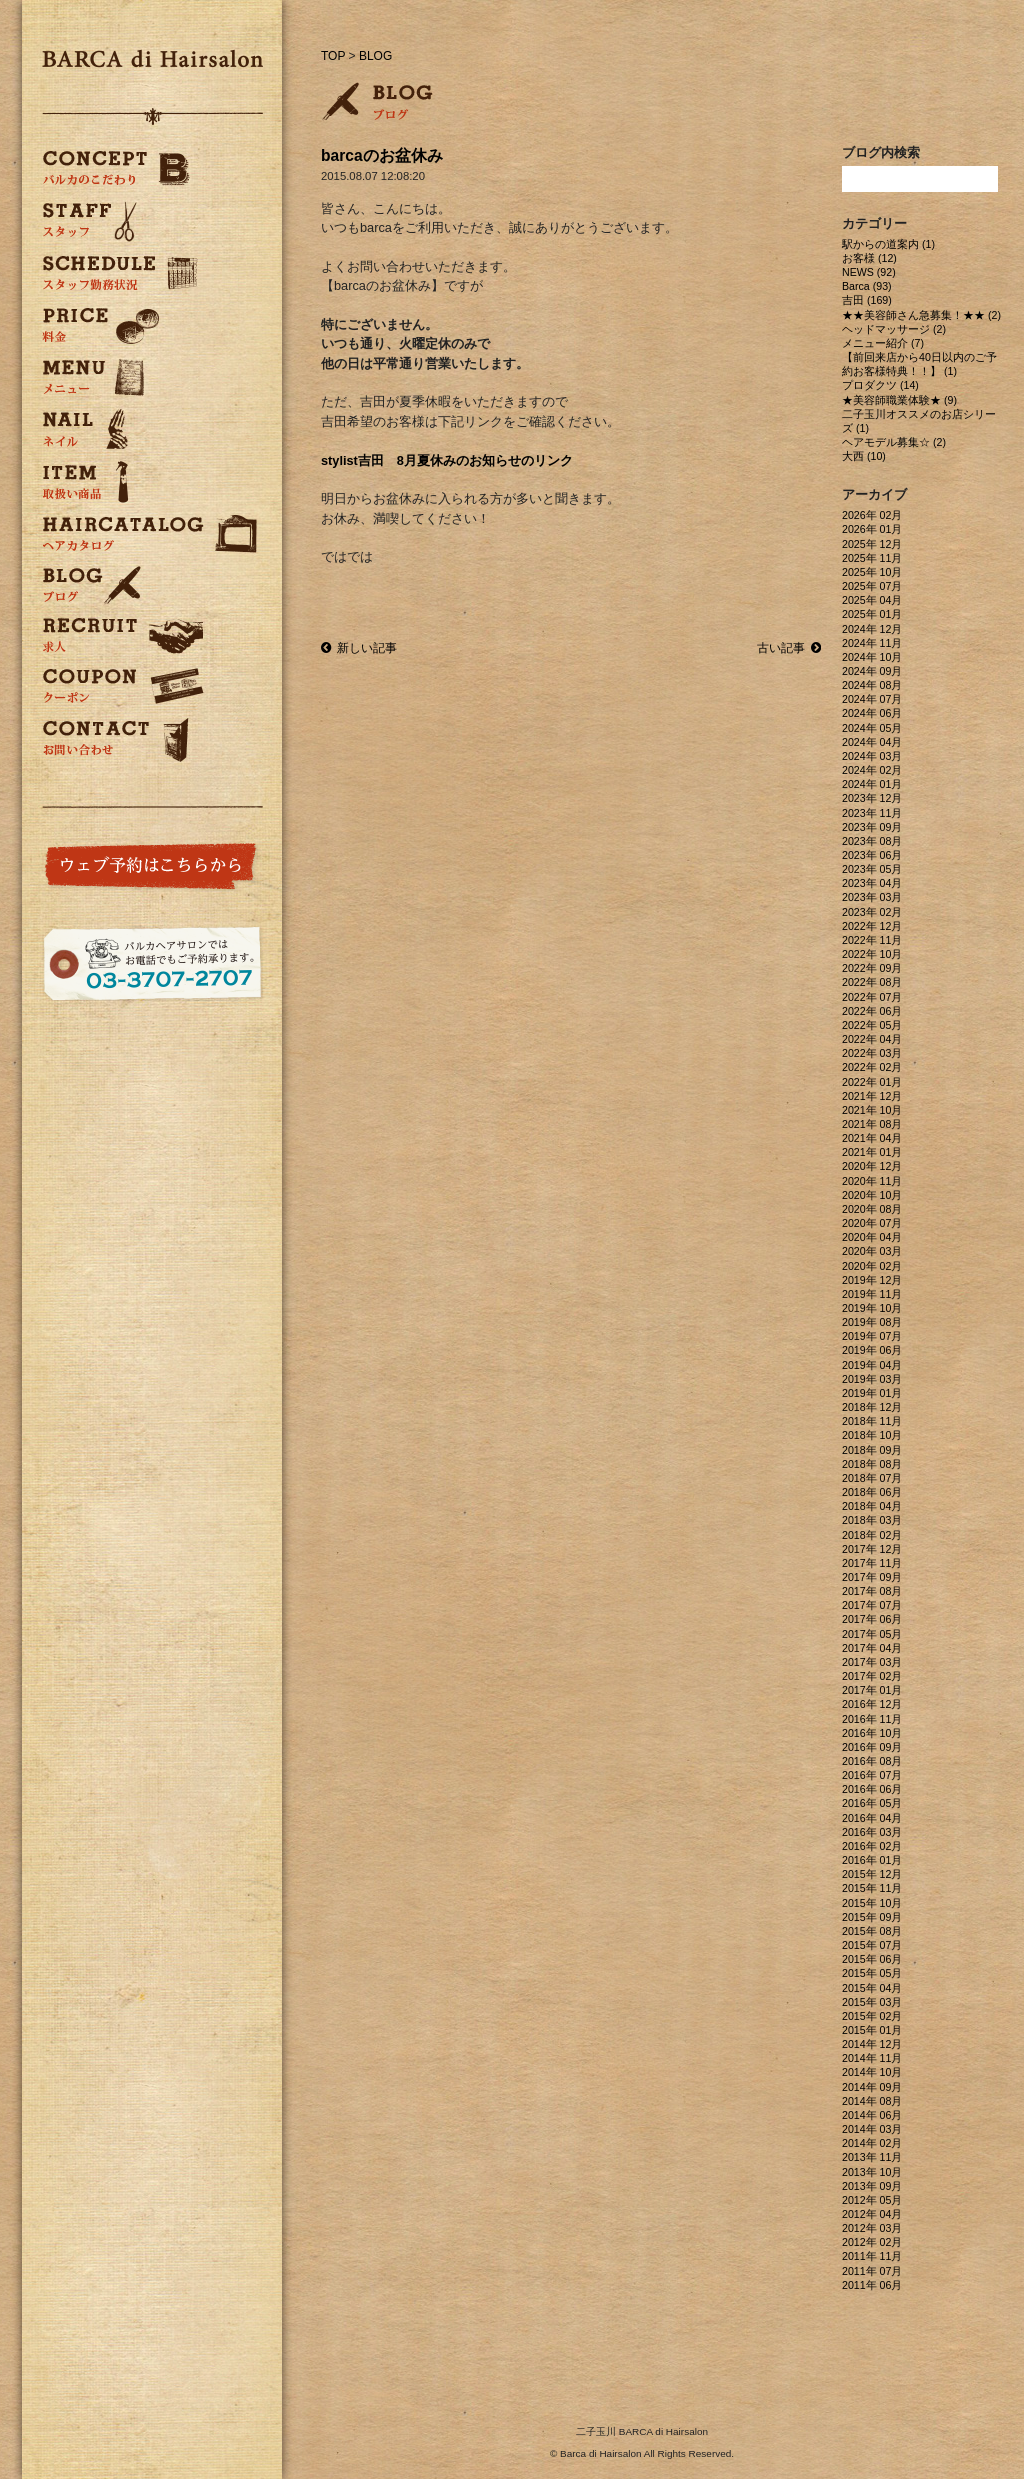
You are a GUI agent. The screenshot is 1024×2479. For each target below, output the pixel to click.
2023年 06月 (872, 855)
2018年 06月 (872, 1492)
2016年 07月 (872, 1775)
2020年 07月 (872, 1223)
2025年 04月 (872, 600)
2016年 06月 (872, 1789)
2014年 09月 (872, 2087)
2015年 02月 (872, 2016)
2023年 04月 (872, 883)
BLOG (375, 56)
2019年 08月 (872, 1322)
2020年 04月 (872, 1237)
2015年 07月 (872, 1945)
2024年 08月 (872, 685)
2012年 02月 (872, 2242)
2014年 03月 (872, 2129)
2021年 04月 (872, 1138)
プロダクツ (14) (880, 385)
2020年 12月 (872, 1166)
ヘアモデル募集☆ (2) (894, 442)
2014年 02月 (872, 2143)
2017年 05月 (872, 1634)
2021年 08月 (872, 1124)
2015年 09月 (872, 1917)
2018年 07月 (872, 1478)
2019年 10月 (872, 1308)
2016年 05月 (872, 1803)
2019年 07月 (872, 1336)
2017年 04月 (872, 1648)
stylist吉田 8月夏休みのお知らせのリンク (447, 460)
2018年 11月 (872, 1421)
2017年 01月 (872, 1690)
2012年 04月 (872, 2214)
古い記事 (789, 648)
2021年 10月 (872, 1110)
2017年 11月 (872, 1563)
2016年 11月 (872, 1719)
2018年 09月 (872, 1450)
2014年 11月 (872, 2058)
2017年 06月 (872, 1619)
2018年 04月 (872, 1506)
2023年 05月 (872, 869)
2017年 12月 (872, 1549)
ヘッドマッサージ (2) (894, 329)
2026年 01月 (872, 529)
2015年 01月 (872, 2030)
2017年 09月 (872, 1577)
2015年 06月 (872, 1959)
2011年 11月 (872, 2256)
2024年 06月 (872, 713)
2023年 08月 (872, 841)
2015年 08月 (872, 1931)
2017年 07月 (872, 1605)
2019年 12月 (872, 1280)
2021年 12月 (872, 1096)
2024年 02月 (872, 770)
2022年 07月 (872, 997)
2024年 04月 (872, 742)
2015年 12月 (872, 1874)
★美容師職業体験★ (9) (899, 400)
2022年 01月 (872, 1082)
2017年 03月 (872, 1662)
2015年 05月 (872, 1973)
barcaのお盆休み (382, 155)
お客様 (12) (869, 258)
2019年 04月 (872, 1365)
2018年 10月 (872, 1435)
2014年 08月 (872, 2101)
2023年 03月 (872, 897)
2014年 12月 (872, 2044)
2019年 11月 (872, 1294)
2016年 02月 (872, 1846)
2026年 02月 (872, 515)
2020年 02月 (872, 1266)
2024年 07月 (872, 699)
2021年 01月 (872, 1152)
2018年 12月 (872, 1407)
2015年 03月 (872, 2002)
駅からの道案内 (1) (888, 244)
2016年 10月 (872, 1733)
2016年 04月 (872, 1818)
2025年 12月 (872, 544)
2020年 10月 (872, 1195)
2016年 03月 (872, 1832)
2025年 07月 (872, 586)
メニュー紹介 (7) (883, 343)
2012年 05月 (872, 2200)
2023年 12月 (872, 798)
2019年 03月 (872, 1379)
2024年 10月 (872, 657)
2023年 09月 (872, 827)
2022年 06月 (872, 1011)
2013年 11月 (872, 2157)
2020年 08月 (872, 1209)
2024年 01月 (872, 784)
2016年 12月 (872, 1704)
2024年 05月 (872, 728)
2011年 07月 (872, 2271)
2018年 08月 (872, 1464)
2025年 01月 (872, 614)
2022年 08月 (872, 982)
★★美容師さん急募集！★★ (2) (921, 315)
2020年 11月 (872, 1181)
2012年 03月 (872, 2228)
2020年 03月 (872, 1251)
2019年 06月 (872, 1350)
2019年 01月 (872, 1393)
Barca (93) (867, 286)
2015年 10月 (872, 1903)
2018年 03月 (872, 1520)
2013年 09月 (872, 2186)
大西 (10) (864, 456)
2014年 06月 (872, 2115)
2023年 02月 (872, 912)
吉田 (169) (867, 300)
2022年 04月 (872, 1039)
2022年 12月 (872, 926)
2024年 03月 (872, 756)
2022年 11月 (872, 940)
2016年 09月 (872, 1747)
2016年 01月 (872, 1860)
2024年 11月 (872, 643)
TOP (333, 56)
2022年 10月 (872, 954)
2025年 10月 (872, 572)
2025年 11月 (872, 558)
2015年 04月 (872, 1988)
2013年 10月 (872, 2172)
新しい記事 (359, 648)
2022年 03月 (872, 1053)
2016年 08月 (872, 1761)
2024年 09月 (872, 671)
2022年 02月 (872, 1067)
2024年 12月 (872, 629)
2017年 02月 (872, 1676)
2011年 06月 (872, 2285)
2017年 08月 (872, 1591)
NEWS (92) (869, 272)
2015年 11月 (872, 1888)
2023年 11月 (872, 813)
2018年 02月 (872, 1535)
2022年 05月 (872, 1025)
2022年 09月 (872, 968)
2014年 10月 (872, 2072)
